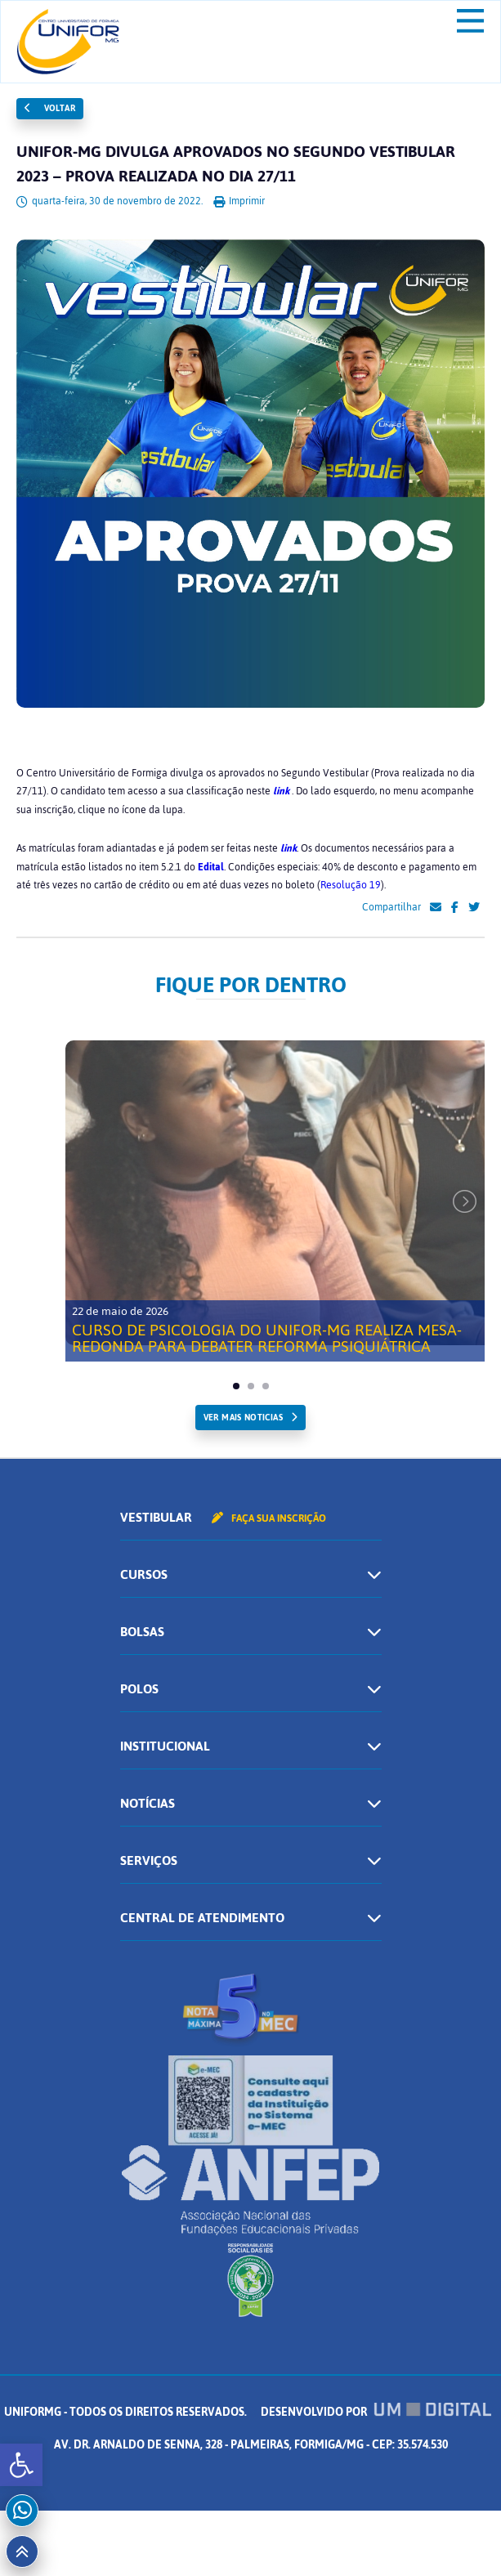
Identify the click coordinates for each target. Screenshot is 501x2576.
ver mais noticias (243, 1417)
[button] (21, 2465)
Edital (211, 867)
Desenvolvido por (376, 2412)
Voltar (50, 108)
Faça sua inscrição (269, 1518)
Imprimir (239, 201)
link (281, 791)
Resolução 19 (350, 885)
